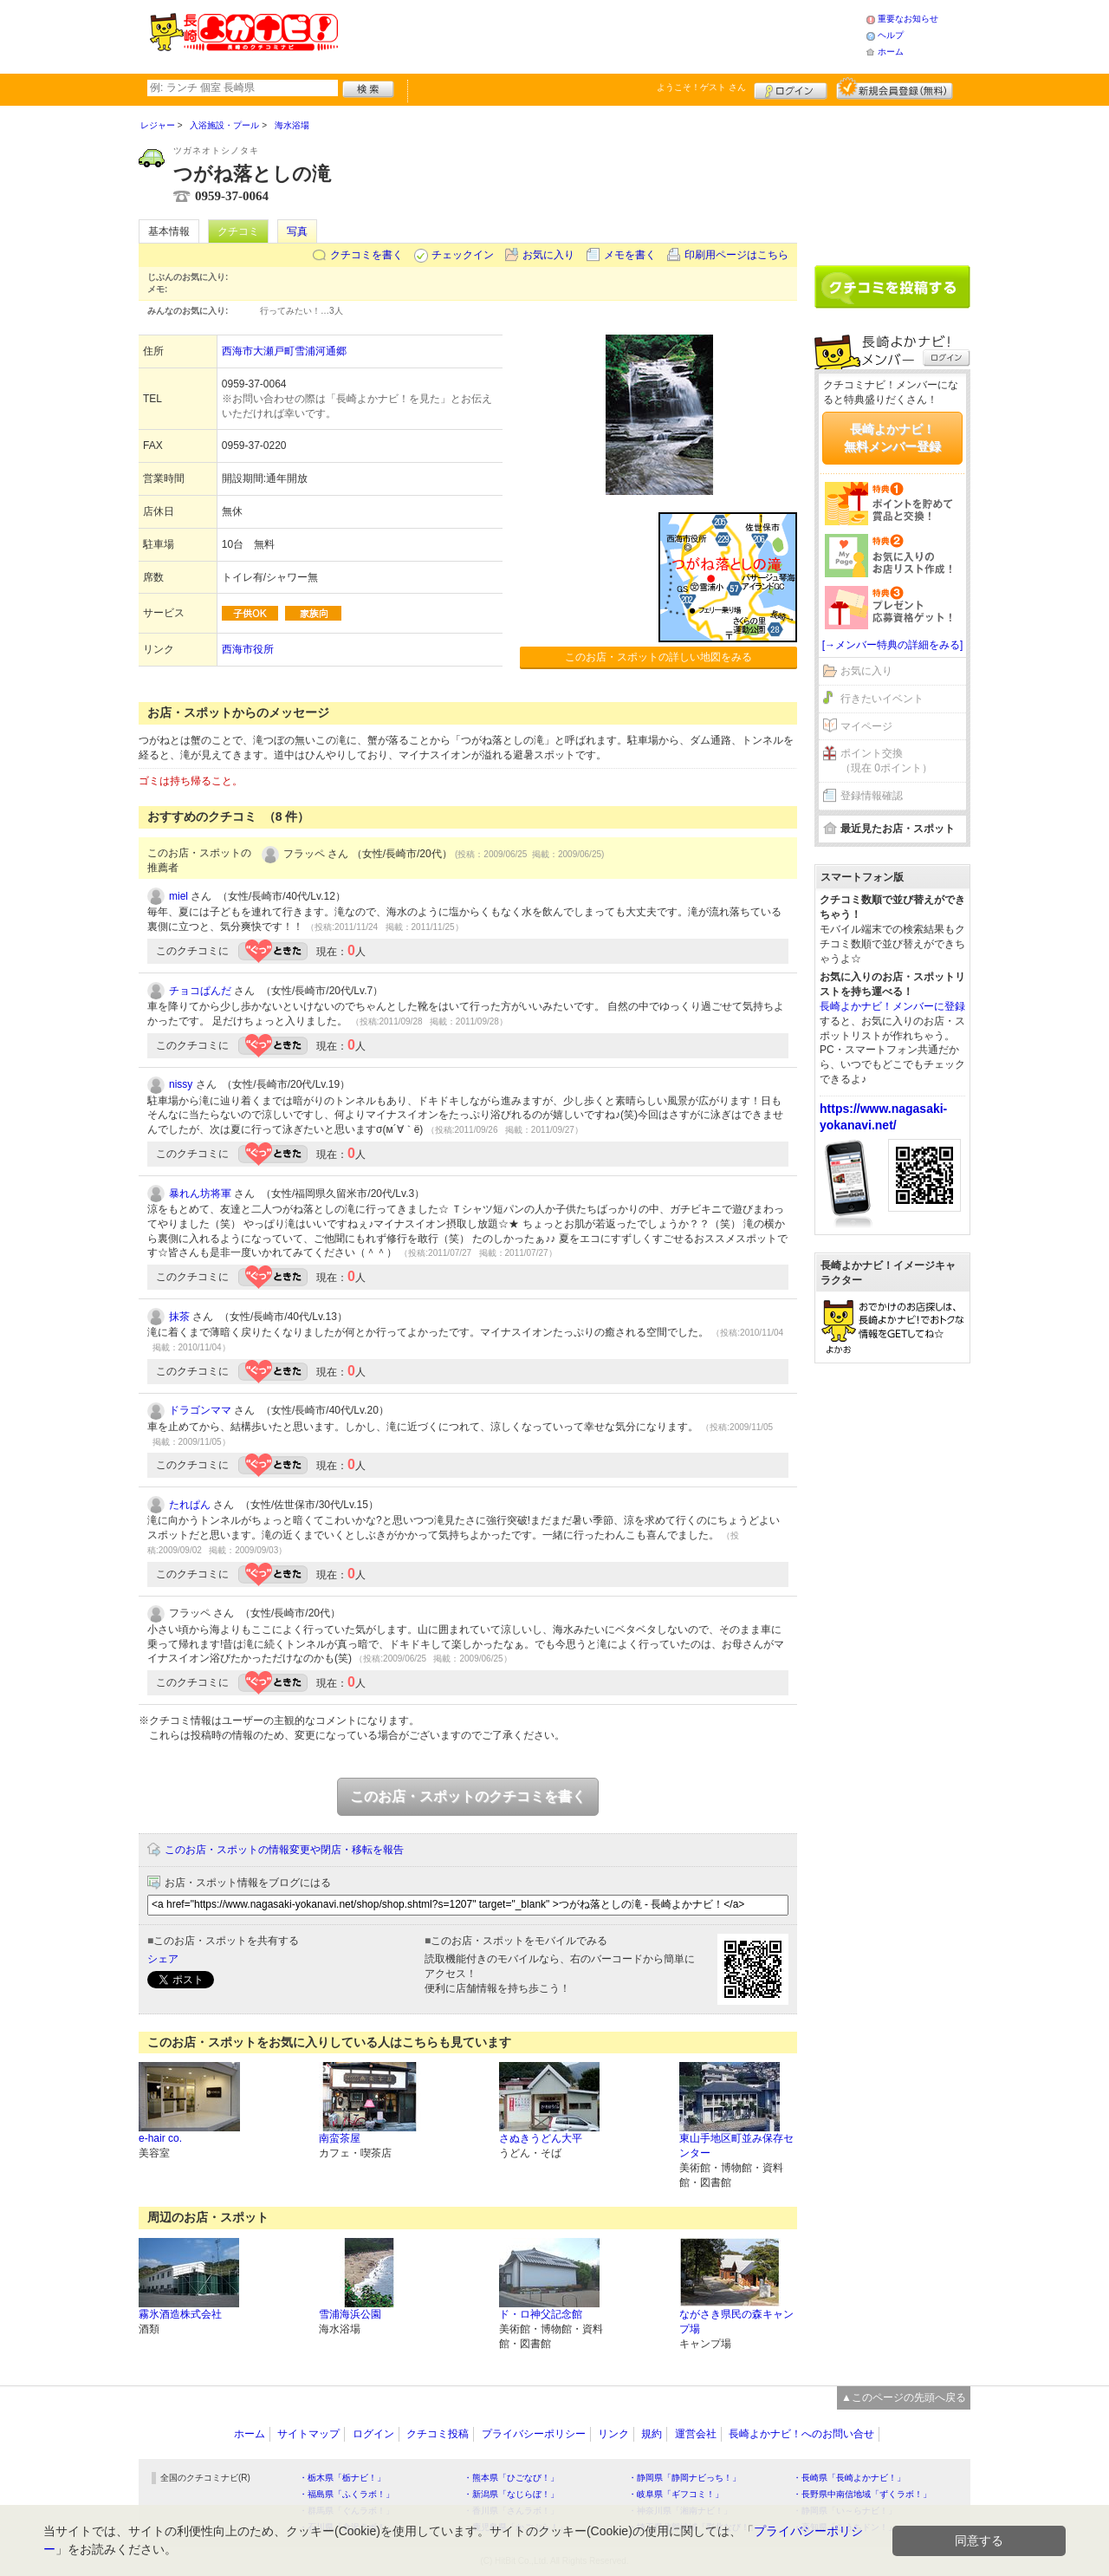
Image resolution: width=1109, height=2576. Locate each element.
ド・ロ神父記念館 (540, 2314)
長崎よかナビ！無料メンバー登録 (892, 437)
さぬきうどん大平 (540, 2138)
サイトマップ (308, 2434)
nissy (180, 1084)
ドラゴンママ (200, 1410)
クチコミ (238, 231)
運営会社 (696, 2434)
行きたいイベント (882, 699)
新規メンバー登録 (894, 88)
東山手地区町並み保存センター (736, 2145)
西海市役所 (248, 649)
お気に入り (548, 255)
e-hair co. (160, 2138)
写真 (297, 231)
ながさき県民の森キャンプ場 (736, 2321)
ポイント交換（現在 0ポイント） (886, 760)
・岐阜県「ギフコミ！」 (675, 2494)
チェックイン (462, 255)
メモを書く (630, 255)
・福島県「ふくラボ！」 (346, 2494)
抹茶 (179, 1317)
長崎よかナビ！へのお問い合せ (801, 2434)
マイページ (866, 726)
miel (178, 896)
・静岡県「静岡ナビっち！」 (684, 2477)
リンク (613, 2434)
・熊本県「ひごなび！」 (511, 2477)
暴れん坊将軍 (200, 1193)
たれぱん (190, 1505)
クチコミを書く (366, 255)
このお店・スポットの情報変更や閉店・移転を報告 (284, 1850)
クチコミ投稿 (437, 2434)
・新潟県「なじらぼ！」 (511, 2494)
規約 (651, 2434)
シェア (162, 1959)
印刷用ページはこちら (736, 255)
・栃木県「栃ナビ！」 (342, 2477)
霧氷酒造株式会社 (180, 2314)
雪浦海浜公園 (350, 2314)
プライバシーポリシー (534, 2434)
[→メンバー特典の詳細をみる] (892, 645)
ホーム (891, 51)
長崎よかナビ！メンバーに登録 (892, 1006)
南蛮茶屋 (339, 2138)
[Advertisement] (601, 35)
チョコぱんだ (200, 991)
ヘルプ (891, 35)
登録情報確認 (871, 796)
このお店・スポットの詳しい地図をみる (658, 657)
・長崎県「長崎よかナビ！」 (849, 2477)
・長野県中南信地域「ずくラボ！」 (862, 2494)
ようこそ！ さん (701, 87)
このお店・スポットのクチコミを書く (468, 1796)
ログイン (790, 88)
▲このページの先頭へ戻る (903, 2397)
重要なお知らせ (908, 18)
